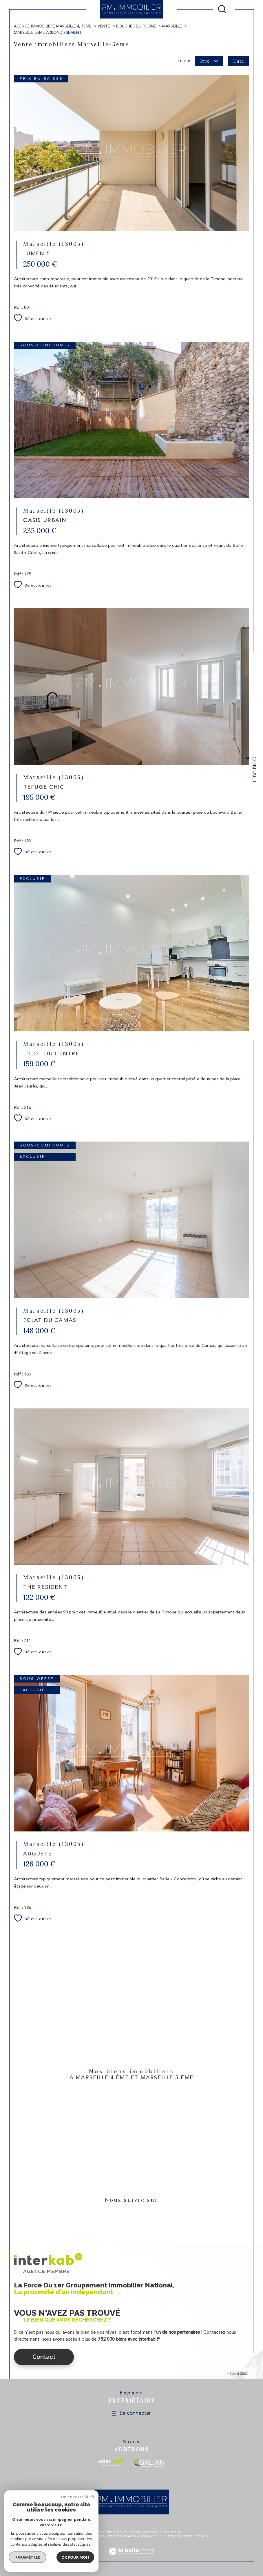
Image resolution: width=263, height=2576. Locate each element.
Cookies (201, 2536)
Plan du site (94, 2536)
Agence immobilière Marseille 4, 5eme (53, 26)
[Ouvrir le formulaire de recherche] (222, 9)
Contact (254, 769)
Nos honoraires (68, 2536)
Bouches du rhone (136, 26)
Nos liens (157, 2536)
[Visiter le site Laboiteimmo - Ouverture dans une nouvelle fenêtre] (131, 2558)
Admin (142, 2536)
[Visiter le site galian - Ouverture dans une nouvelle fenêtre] (149, 2462)
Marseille (172, 26)
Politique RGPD (180, 2536)
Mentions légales (121, 2536)
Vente (104, 26)
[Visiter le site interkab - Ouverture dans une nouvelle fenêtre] (111, 2462)
